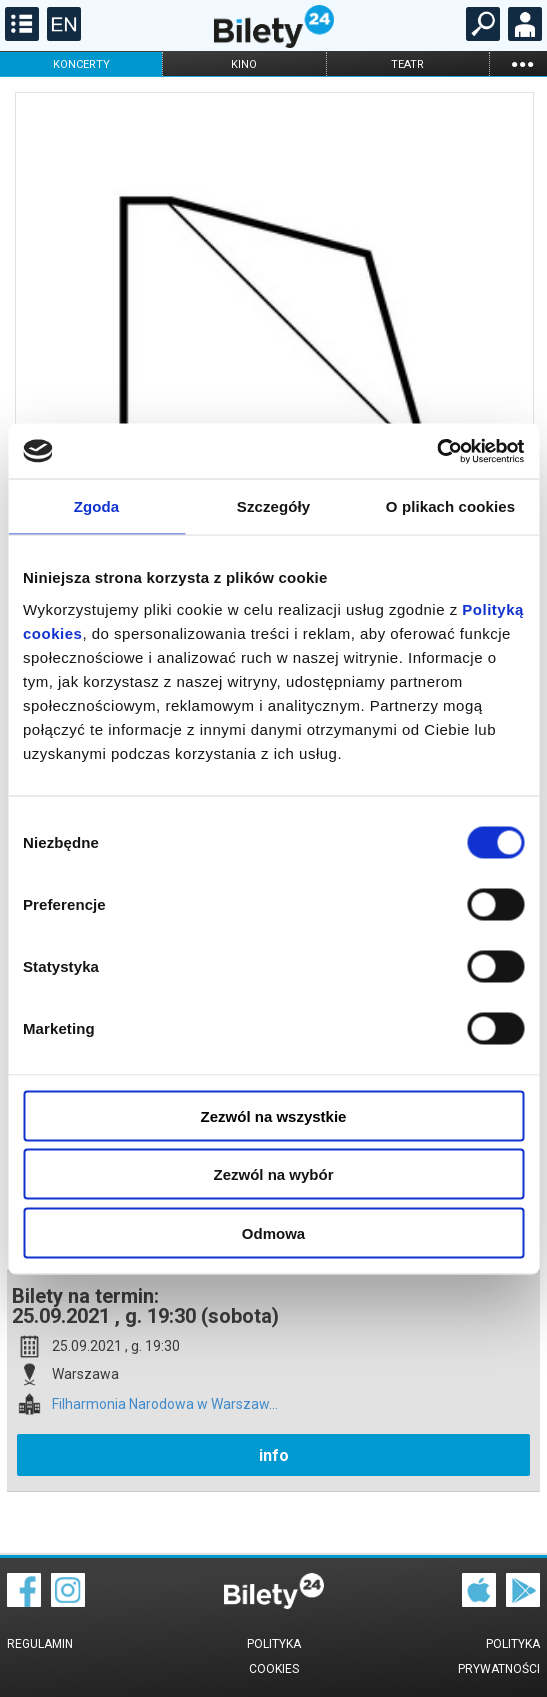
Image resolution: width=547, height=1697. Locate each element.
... (522, 63)
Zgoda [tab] (97, 506)
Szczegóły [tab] (273, 506)
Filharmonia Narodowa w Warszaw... (165, 1404)
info (274, 1455)
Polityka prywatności (499, 1656)
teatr (407, 64)
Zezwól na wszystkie (274, 1115)
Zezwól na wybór (273, 1174)
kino (244, 64)
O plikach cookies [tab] (450, 506)
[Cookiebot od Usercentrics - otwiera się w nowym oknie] (436, 451)
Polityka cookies (274, 1656)
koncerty (81, 64)
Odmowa (273, 1232)
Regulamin (40, 1644)
